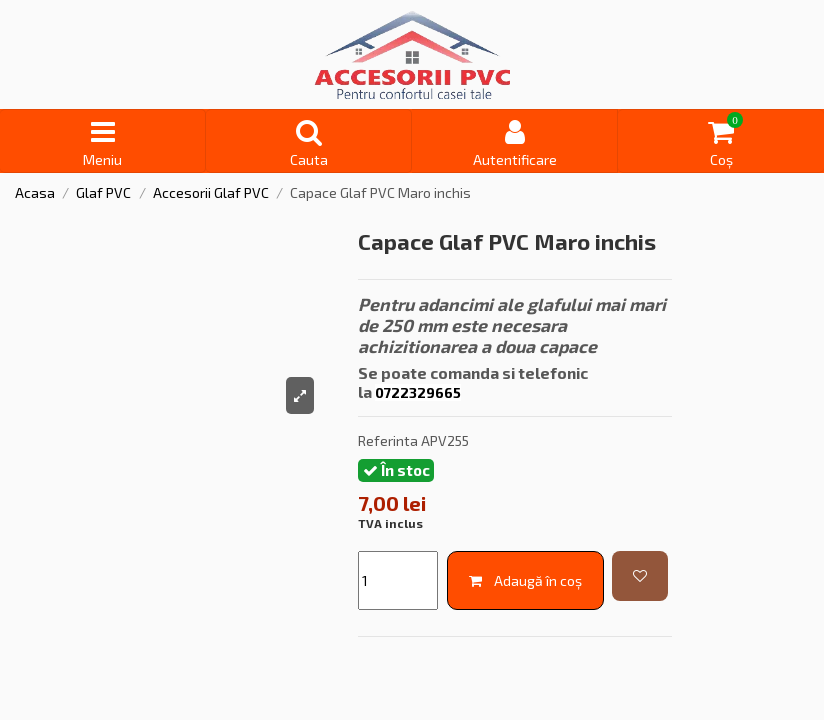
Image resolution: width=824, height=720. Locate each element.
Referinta (388, 440)
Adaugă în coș (525, 580)
